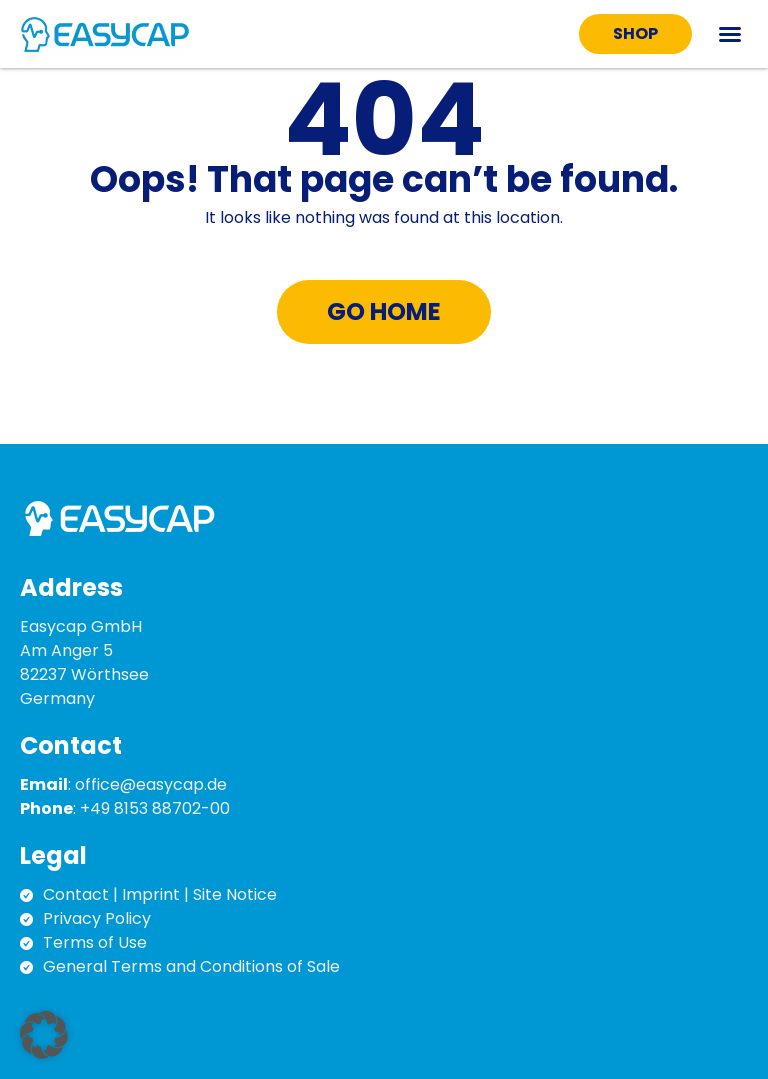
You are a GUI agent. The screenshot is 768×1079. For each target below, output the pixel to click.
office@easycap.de (151, 784)
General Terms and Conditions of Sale (191, 966)
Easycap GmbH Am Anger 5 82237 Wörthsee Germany (84, 662)
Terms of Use (95, 942)
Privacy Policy (97, 918)
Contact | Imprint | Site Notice (160, 894)
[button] (730, 34)
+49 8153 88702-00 (155, 808)
